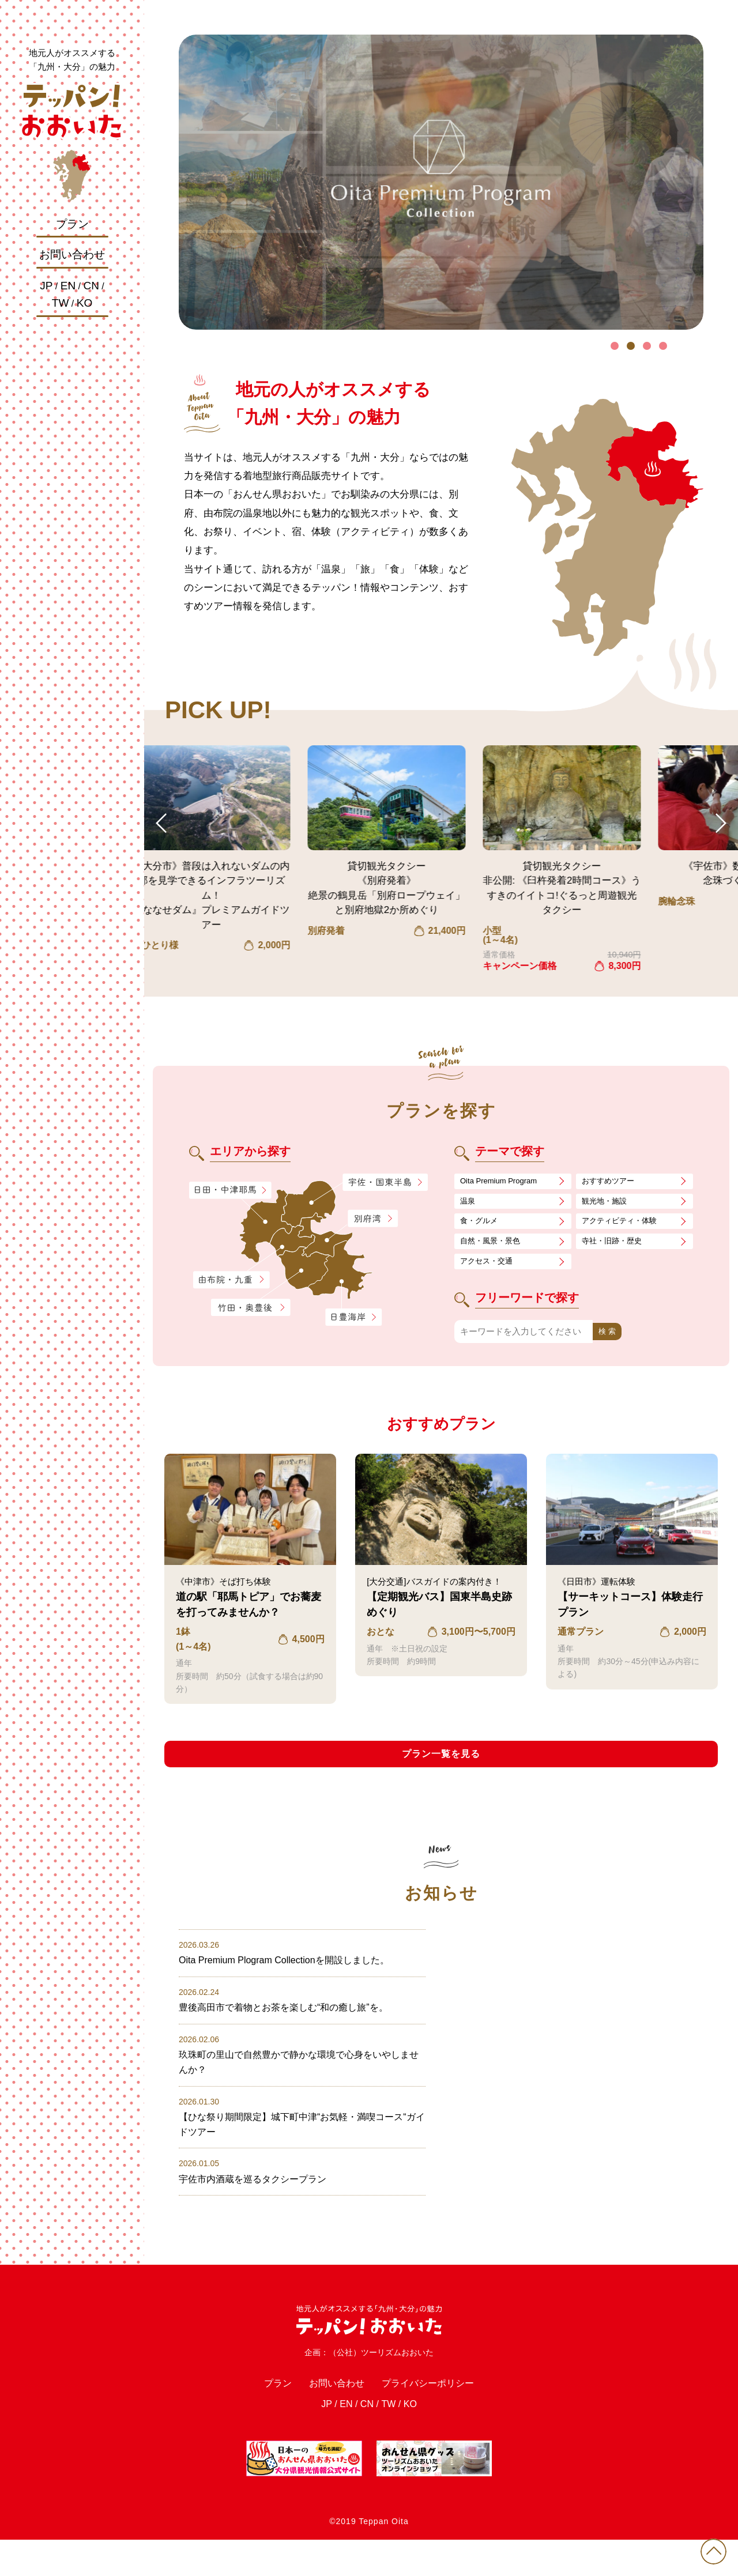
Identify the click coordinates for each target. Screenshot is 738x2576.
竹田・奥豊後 (252, 1308)
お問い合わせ (72, 254)
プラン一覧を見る (441, 1765)
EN (68, 286)
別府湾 (373, 1219)
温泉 (468, 1204)
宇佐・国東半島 (385, 1183)
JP (46, 286)
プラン (72, 224)
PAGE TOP (709, 2547)
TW (60, 303)
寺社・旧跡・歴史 (616, 1248)
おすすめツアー (612, 1182)
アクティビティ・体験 (625, 1226)
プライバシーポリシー (438, 2415)
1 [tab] (615, 346)
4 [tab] (663, 346)
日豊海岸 (353, 1317)
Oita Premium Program (504, 1182)
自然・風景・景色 (494, 1248)
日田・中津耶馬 (221, 1190)
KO (84, 303)
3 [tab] (647, 346)
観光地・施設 (608, 1204)
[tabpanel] (441, 182)
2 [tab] (631, 346)
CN (91, 286)
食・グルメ (481, 1226)
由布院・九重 (231, 1280)
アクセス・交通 (490, 1269)
